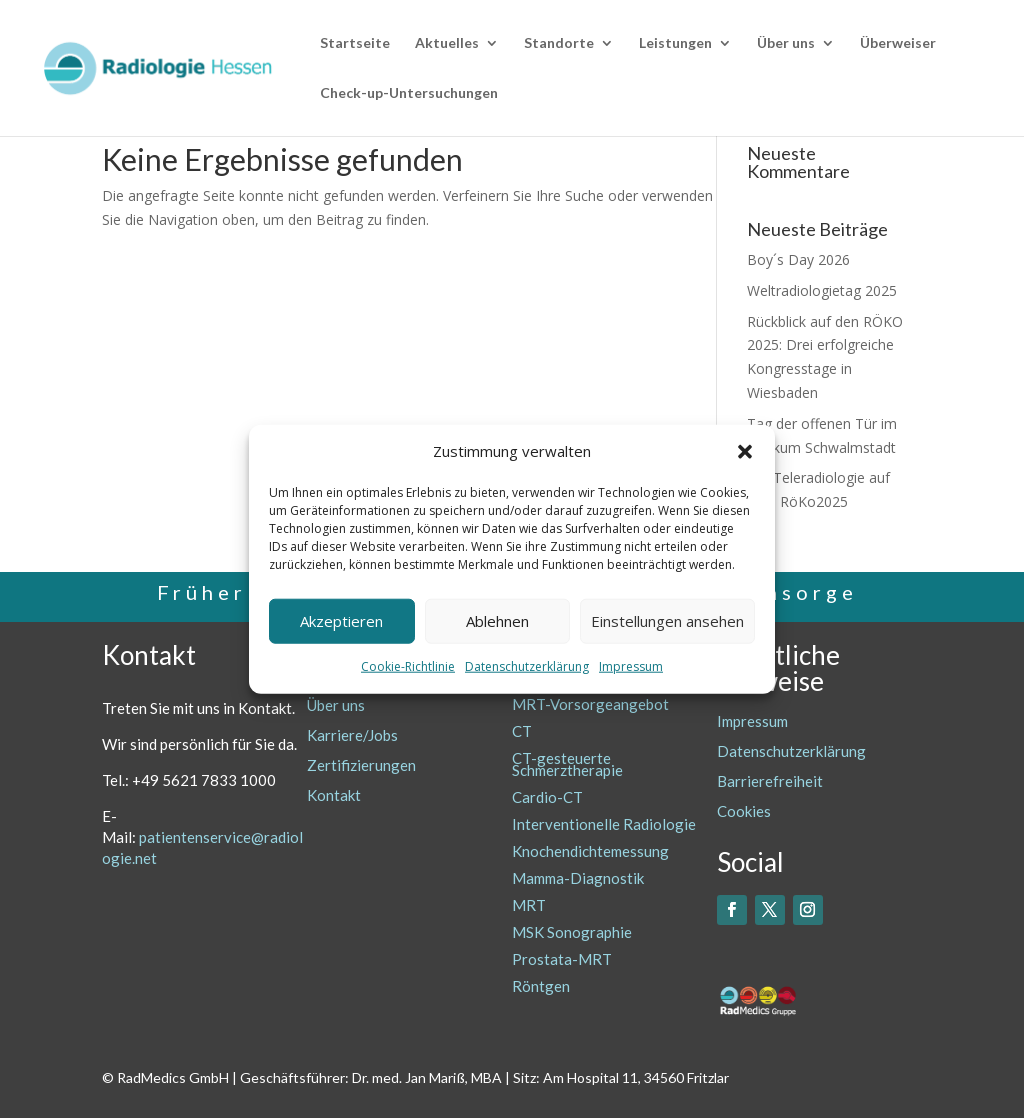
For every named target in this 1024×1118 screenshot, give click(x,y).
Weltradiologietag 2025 (822, 290)
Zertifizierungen (361, 765)
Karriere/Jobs (352, 735)
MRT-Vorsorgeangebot (590, 704)
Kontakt (334, 795)
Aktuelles (447, 43)
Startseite (355, 43)
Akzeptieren (341, 621)
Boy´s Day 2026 (798, 259)
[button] (745, 452)
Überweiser (898, 43)
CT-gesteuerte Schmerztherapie (567, 764)
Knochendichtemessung (590, 851)
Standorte (559, 43)
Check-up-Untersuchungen (409, 93)
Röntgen (541, 986)
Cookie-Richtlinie (408, 666)
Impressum (631, 666)
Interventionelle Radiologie (604, 824)
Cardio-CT (547, 797)
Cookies (744, 811)
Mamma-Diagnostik (578, 878)
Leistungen (675, 43)
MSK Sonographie (572, 932)
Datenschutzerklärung (527, 666)
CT (522, 731)
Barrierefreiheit (770, 781)
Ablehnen (497, 621)
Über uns (786, 43)
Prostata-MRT (562, 959)
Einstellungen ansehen (667, 621)
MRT (529, 905)
